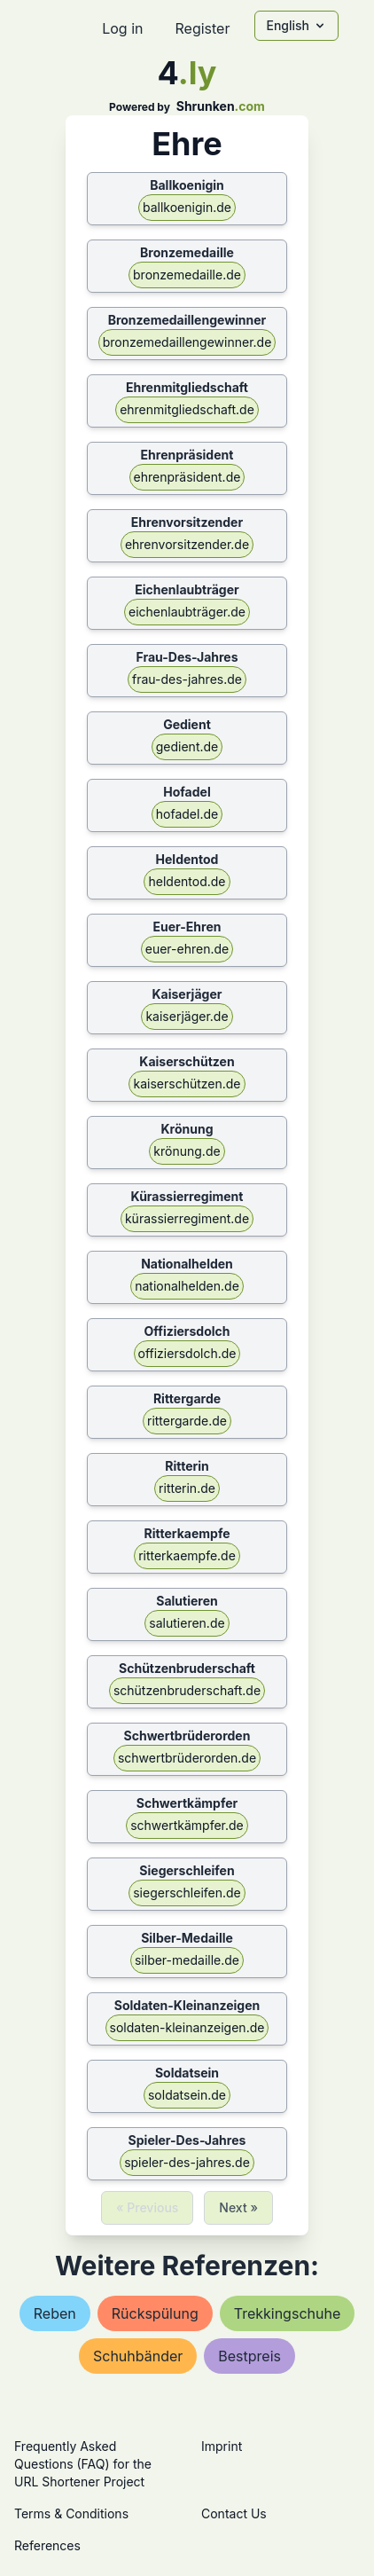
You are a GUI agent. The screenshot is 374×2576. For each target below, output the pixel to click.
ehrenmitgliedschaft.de (187, 409)
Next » (238, 2207)
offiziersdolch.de (187, 1353)
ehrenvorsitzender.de (187, 544)
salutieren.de (186, 1622)
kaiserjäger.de (186, 1016)
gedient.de (187, 746)
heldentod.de (186, 881)
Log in (122, 28)
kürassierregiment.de (187, 1218)
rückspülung (155, 2313)
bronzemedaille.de (187, 274)
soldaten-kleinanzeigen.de (187, 2027)
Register (202, 28)
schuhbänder (138, 2356)
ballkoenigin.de (187, 207)
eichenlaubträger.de (187, 611)
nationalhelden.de (187, 1285)
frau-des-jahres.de (187, 679)
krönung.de (186, 1150)
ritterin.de (187, 1488)
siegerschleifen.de (187, 1892)
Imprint (221, 2446)
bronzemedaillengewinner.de (187, 341)
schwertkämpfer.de (187, 1825)
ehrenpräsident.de (187, 476)
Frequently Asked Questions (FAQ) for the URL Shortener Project (83, 2464)
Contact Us (234, 2513)
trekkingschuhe (287, 2313)
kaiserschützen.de (186, 1083)
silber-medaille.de (187, 1959)
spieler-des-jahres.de (187, 2162)
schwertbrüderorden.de (187, 1757)
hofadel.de (187, 813)
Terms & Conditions (71, 2513)
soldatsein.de (187, 2094)
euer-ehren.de (187, 948)
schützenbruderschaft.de (187, 1690)
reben (55, 2313)
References (47, 2545)
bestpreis (249, 2356)
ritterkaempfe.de (187, 1555)
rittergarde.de (187, 1420)
